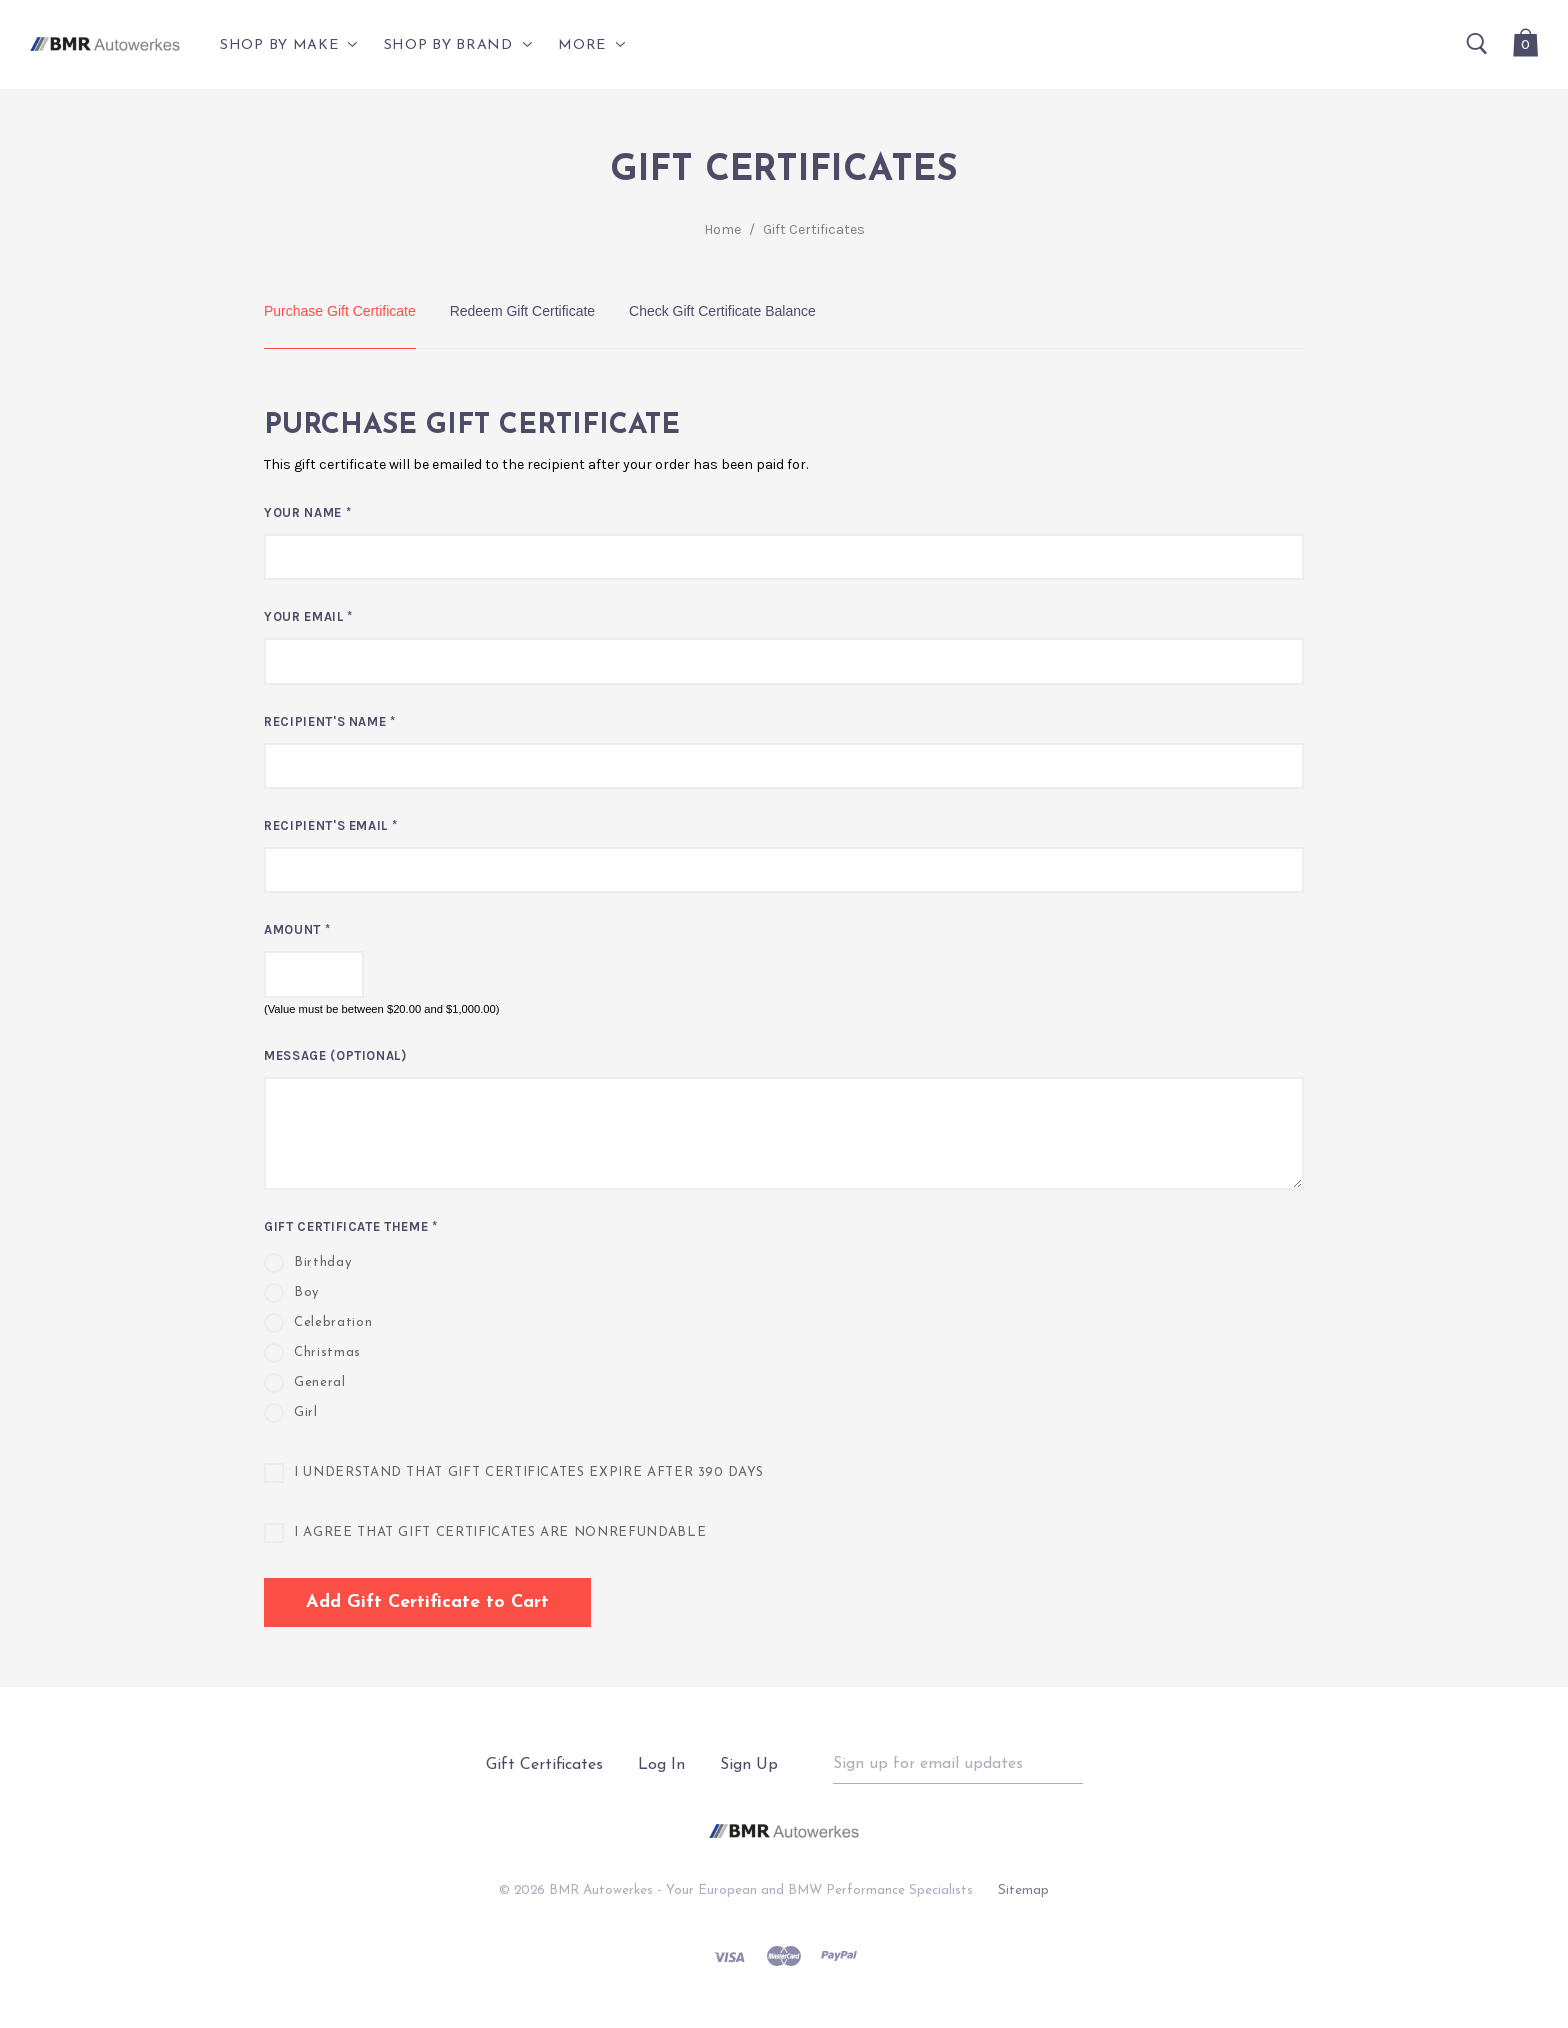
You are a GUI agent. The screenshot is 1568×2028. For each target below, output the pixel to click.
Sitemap (1023, 1890)
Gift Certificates (814, 229)
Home (722, 229)
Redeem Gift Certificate (523, 311)
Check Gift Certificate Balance (722, 311)
